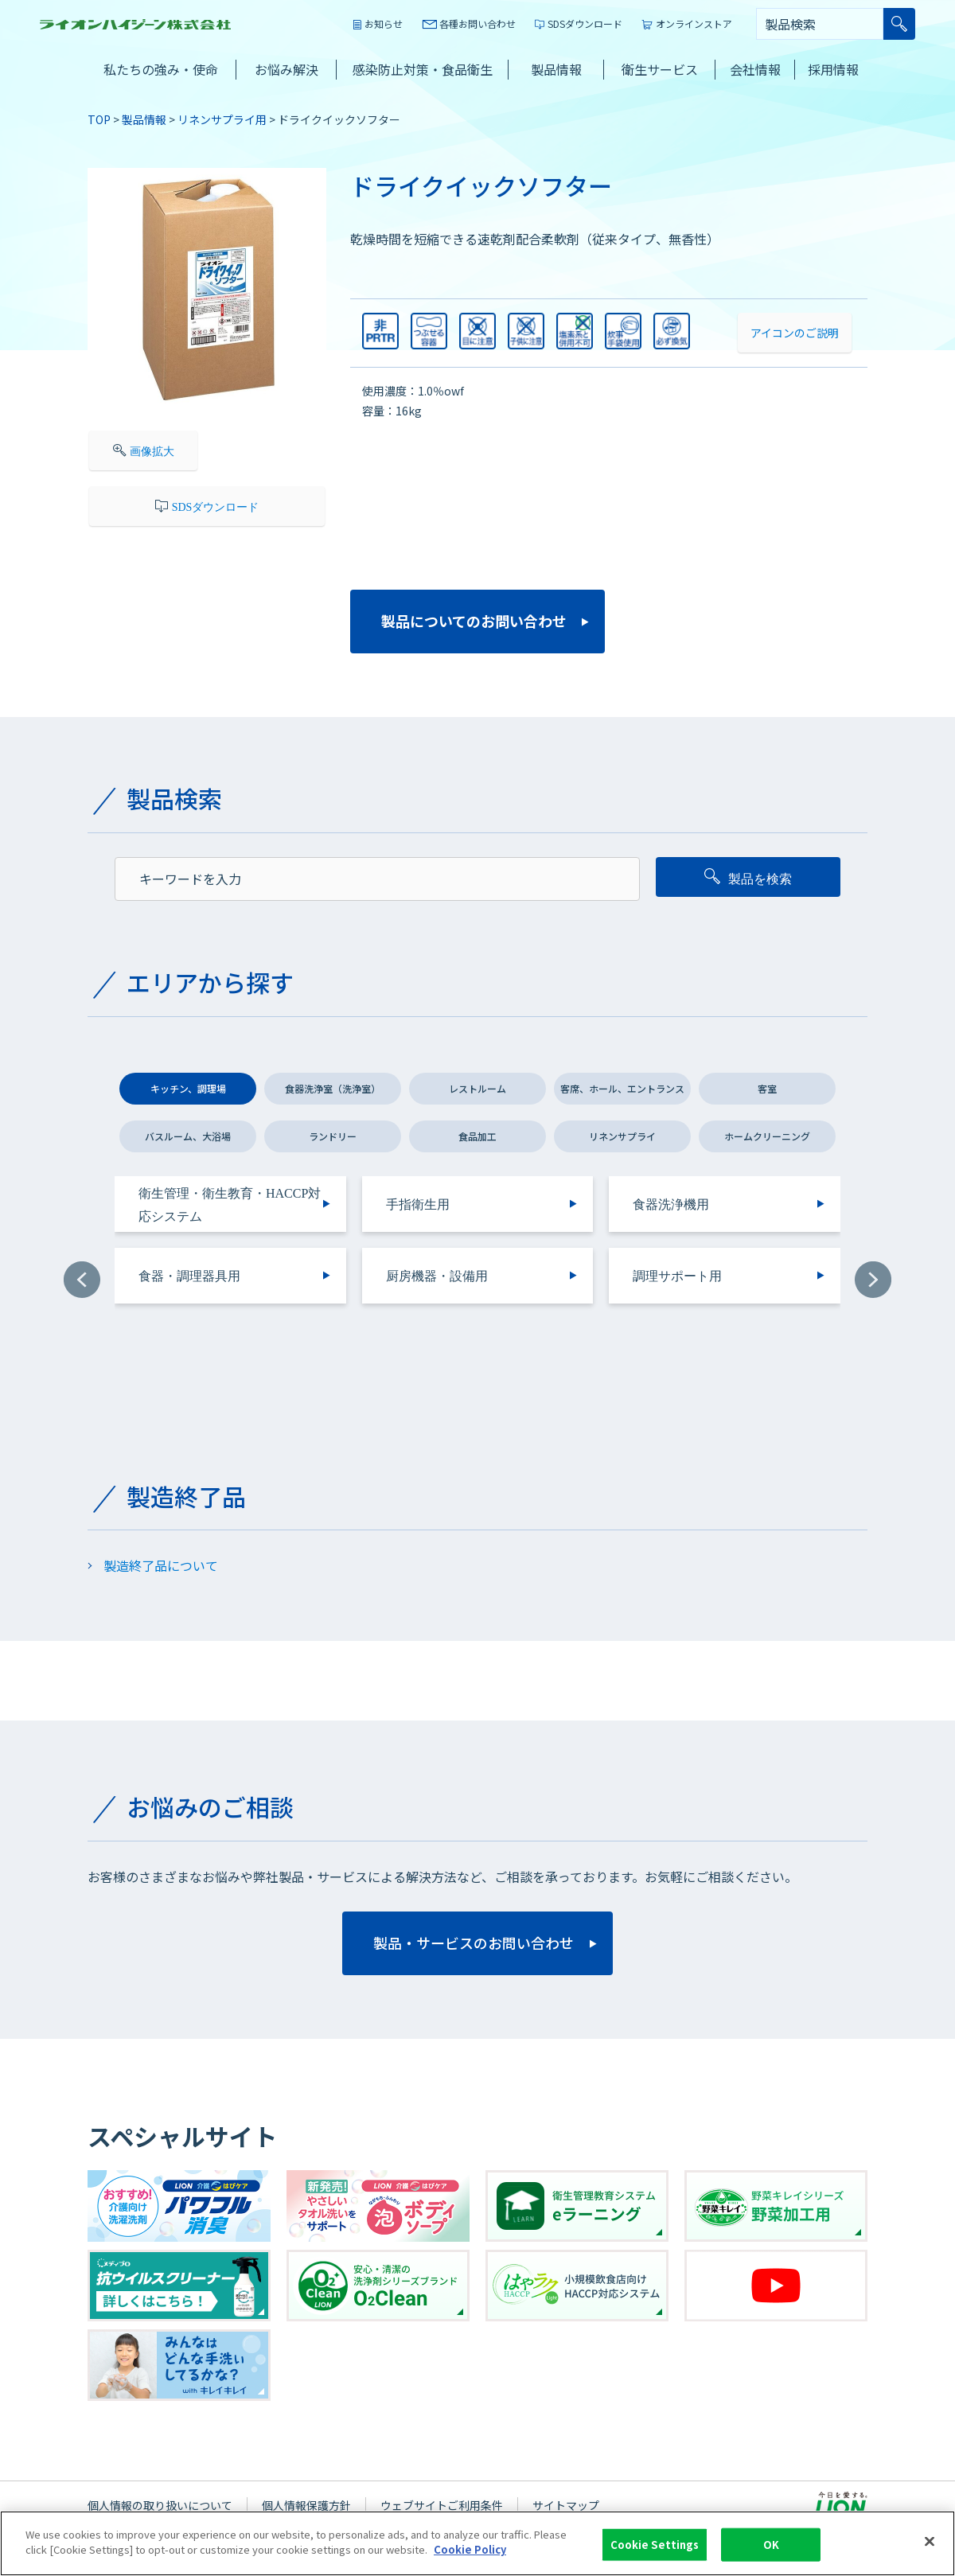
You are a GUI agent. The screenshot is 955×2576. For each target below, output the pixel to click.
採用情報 (833, 69)
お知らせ (383, 23)
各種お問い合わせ (477, 23)
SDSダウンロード (585, 23)
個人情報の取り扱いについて (160, 2505)
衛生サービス (660, 69)
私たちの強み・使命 (160, 69)
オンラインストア (694, 23)
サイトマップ (565, 2505)
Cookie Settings (655, 2547)
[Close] (929, 2543)
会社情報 (755, 69)
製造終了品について (160, 1565)
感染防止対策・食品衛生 (423, 69)
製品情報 (556, 69)
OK (771, 2547)
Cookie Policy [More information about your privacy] (470, 2551)
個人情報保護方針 (306, 2505)
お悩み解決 (286, 69)
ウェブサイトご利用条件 (441, 2505)
